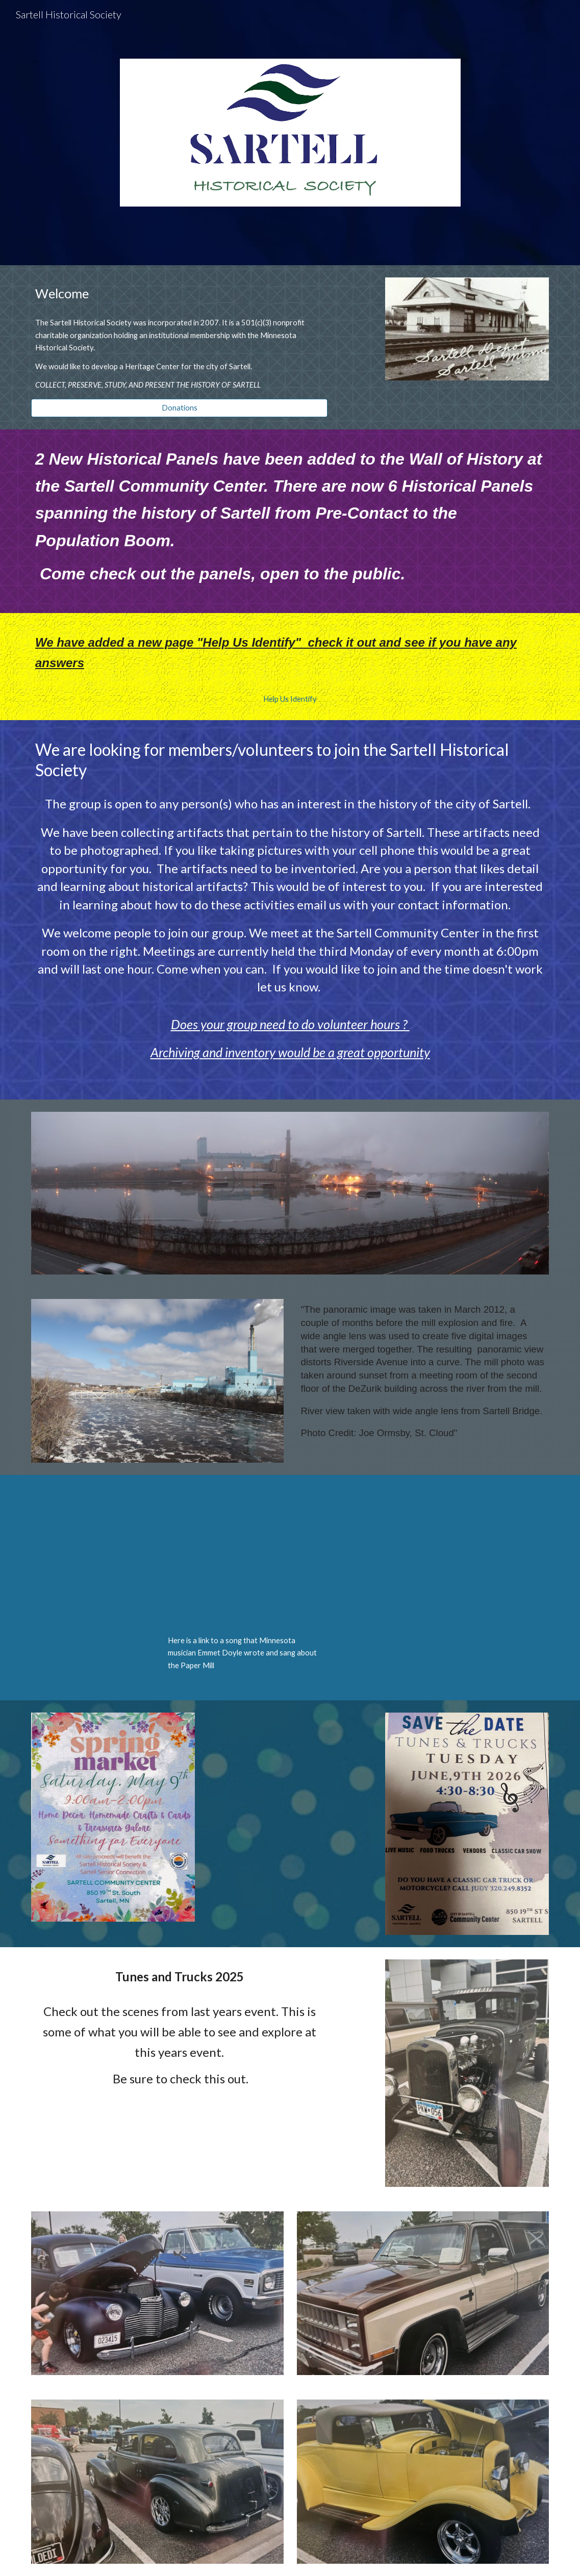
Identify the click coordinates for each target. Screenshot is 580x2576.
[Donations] (179, 408)
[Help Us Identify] (290, 698)
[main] (179, 293)
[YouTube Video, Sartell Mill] (245, 1557)
